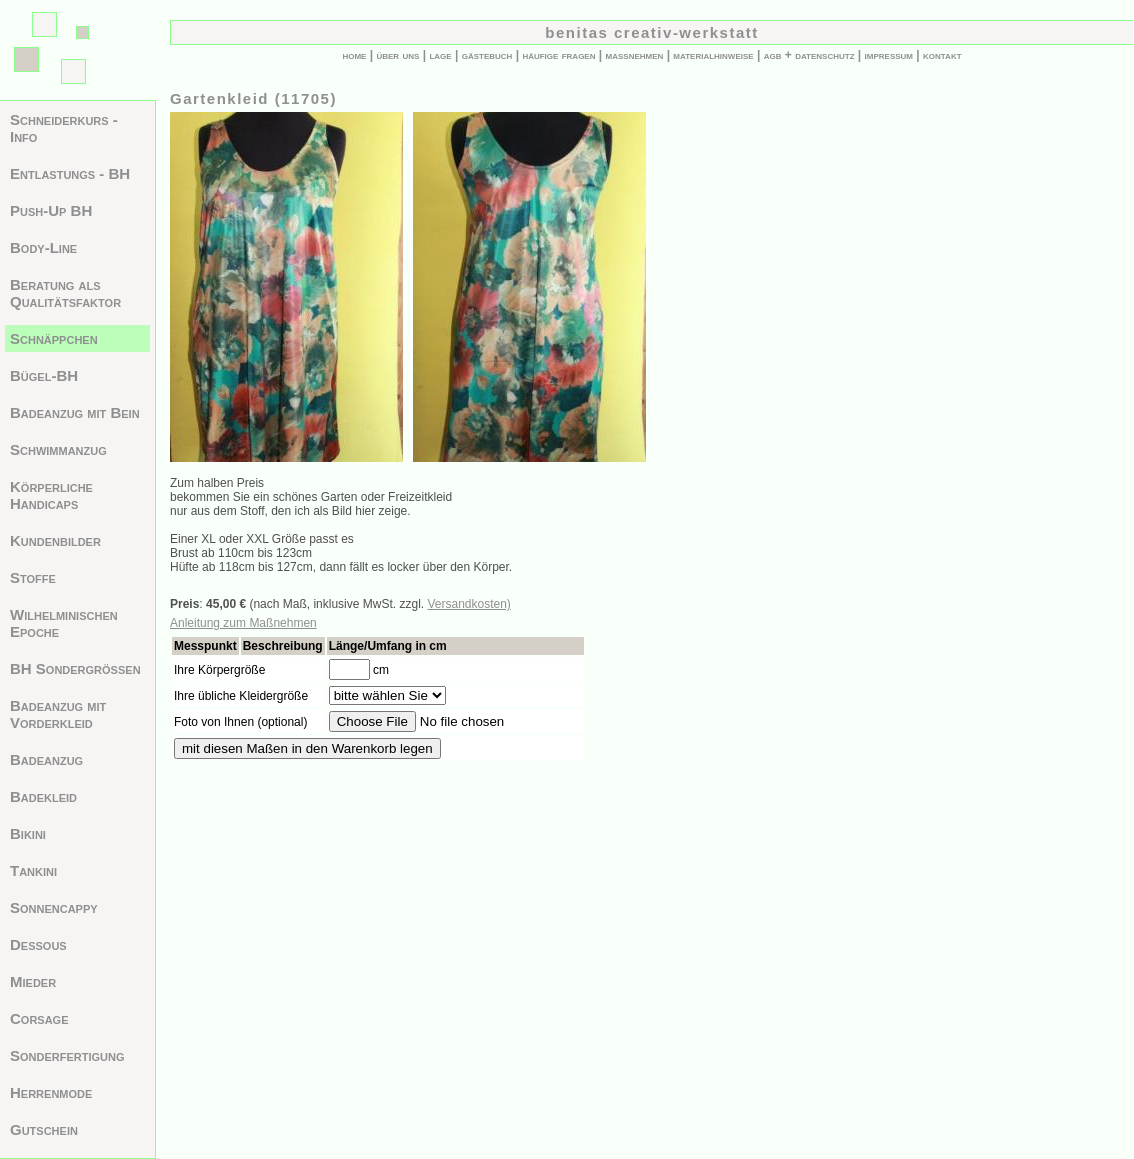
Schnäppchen (54, 338)
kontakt (942, 55)
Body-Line (43, 247)
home (354, 55)
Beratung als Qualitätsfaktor (65, 293)
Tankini (33, 870)
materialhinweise (713, 55)
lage (440, 55)
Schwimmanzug (58, 449)
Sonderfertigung (67, 1055)
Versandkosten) (468, 604)
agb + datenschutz (809, 55)
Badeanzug (46, 759)
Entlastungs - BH (70, 173)
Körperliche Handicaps (51, 495)
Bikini (28, 833)
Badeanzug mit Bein (75, 412)
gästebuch (487, 55)
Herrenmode (51, 1092)
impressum (889, 55)
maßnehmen (635, 55)
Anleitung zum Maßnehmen (243, 623)
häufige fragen (558, 55)
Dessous (38, 944)
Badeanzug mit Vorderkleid (58, 714)
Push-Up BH (51, 210)
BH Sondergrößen (75, 668)
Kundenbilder (55, 540)
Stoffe (33, 577)
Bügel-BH (44, 375)
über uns (397, 55)
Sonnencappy (54, 907)
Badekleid (43, 796)
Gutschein (44, 1129)
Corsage (39, 1018)
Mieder (33, 981)
